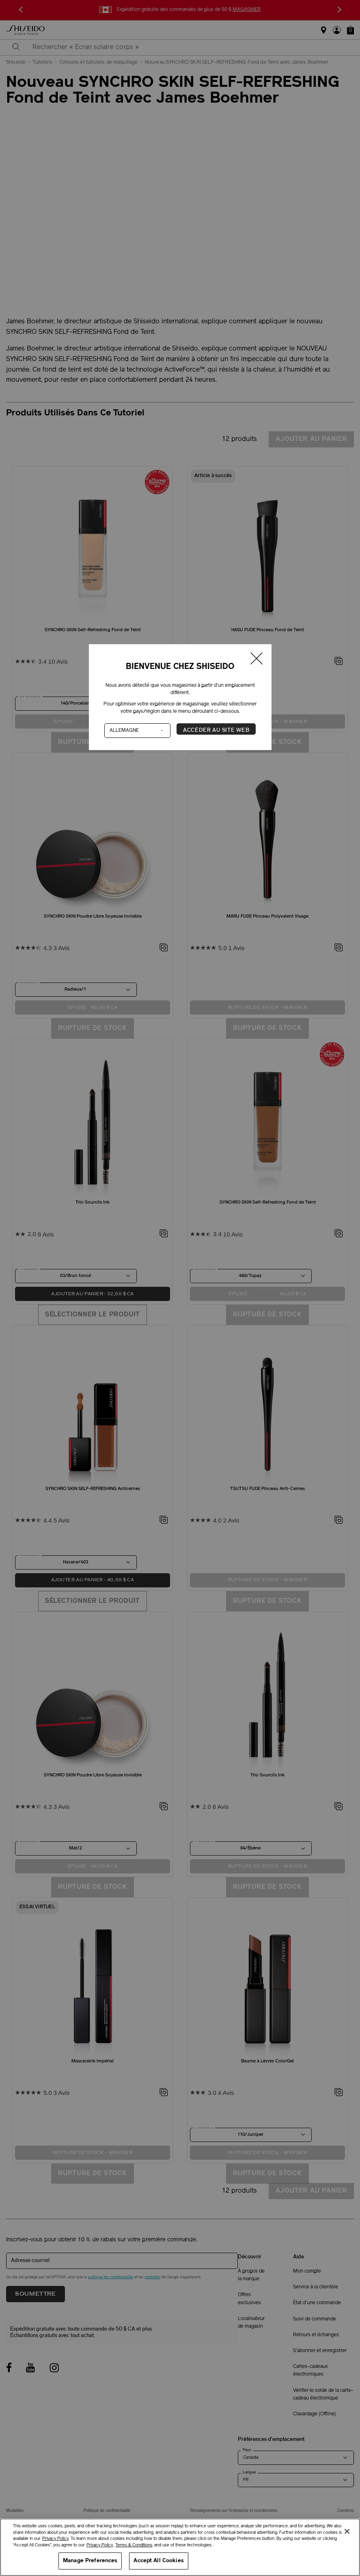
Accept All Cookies (158, 2560)
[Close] (347, 2531)
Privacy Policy (55, 2539)
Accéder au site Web (216, 730)
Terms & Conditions (133, 2545)
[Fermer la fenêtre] (256, 659)
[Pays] (137, 730)
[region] (180, 2547)
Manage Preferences (90, 2560)
